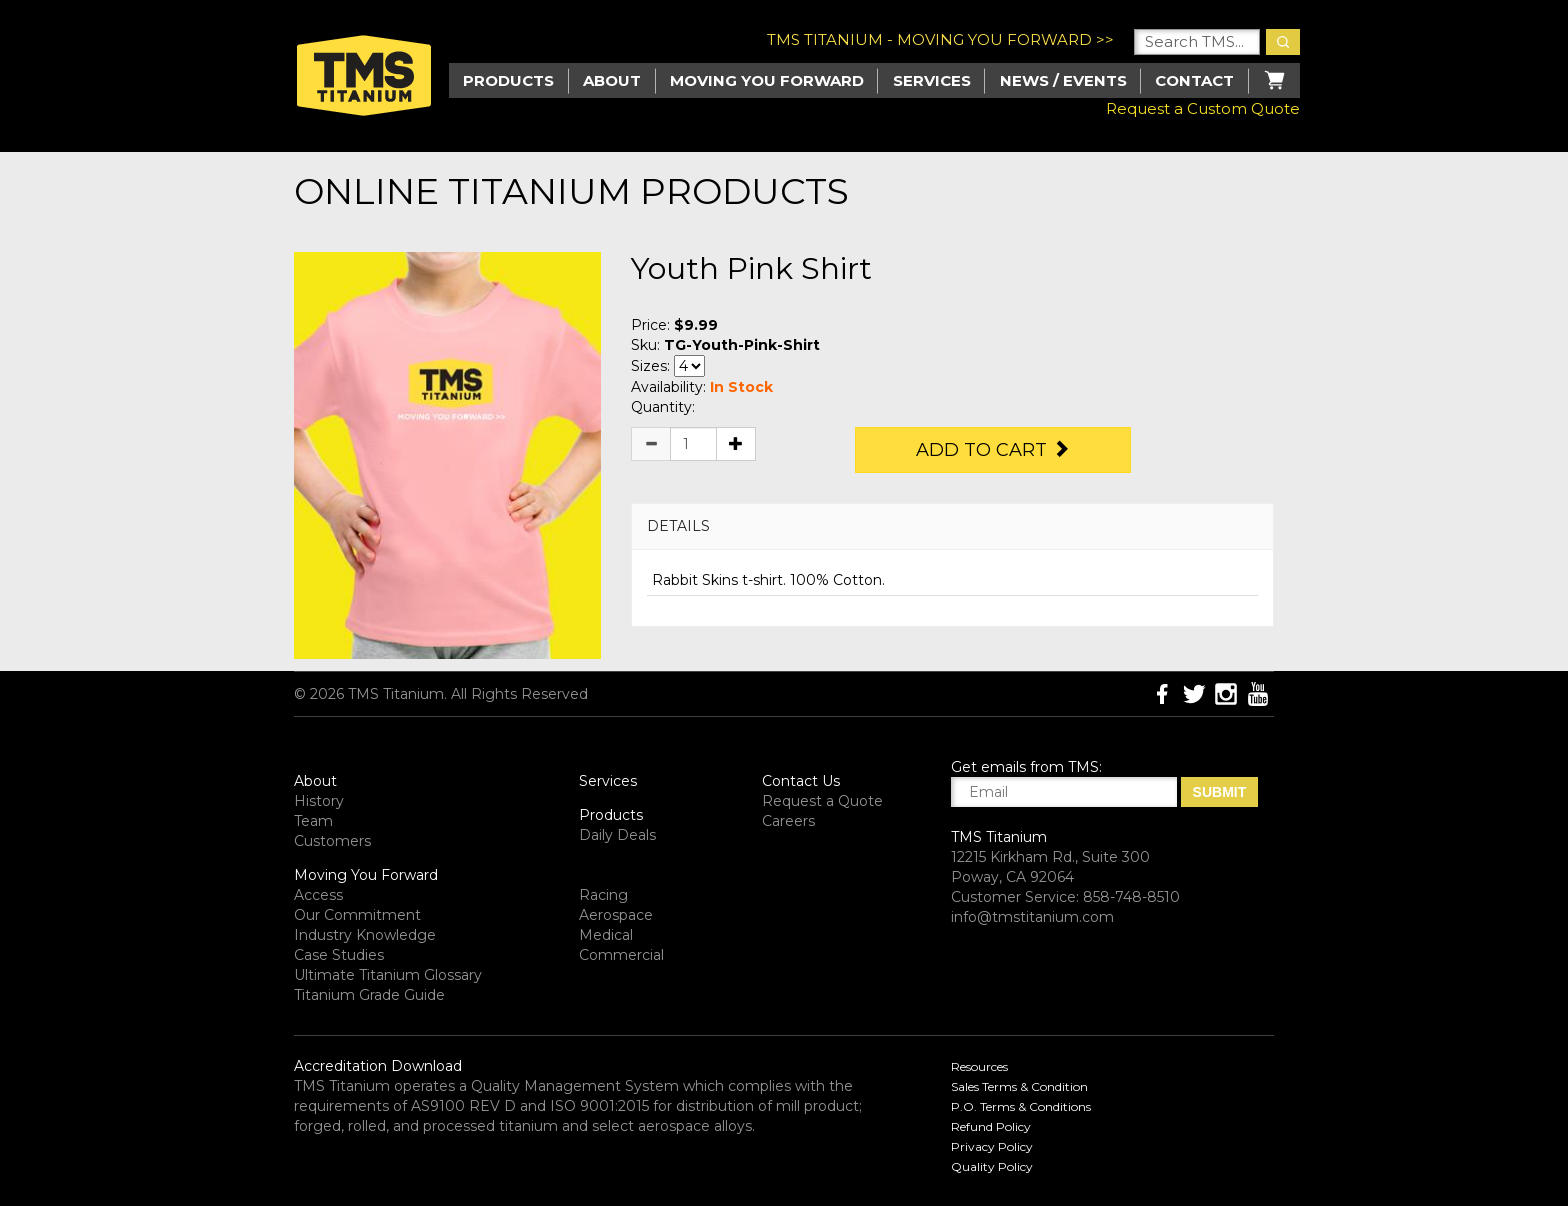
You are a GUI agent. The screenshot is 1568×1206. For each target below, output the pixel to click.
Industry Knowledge (365, 935)
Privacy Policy (992, 1146)
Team (313, 821)
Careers (788, 821)
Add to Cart (993, 450)
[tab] (952, 526)
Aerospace (616, 915)
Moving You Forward (366, 875)
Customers (332, 841)
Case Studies (339, 955)
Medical (606, 935)
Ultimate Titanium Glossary (388, 975)
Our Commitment (357, 915)
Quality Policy (992, 1166)
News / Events (1063, 80)
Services (932, 80)
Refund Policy (991, 1126)
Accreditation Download (378, 1066)
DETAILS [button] (678, 526)
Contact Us (801, 781)
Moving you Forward (767, 80)
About (612, 80)
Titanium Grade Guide (369, 995)
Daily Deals (617, 835)
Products (611, 815)
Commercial (621, 955)
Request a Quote (822, 801)
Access (318, 895)
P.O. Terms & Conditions (1021, 1106)
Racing (603, 895)
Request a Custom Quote (1203, 108)
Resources (979, 1066)
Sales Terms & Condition (1019, 1086)
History (319, 801)
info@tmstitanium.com (1032, 917)
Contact (1194, 80)
